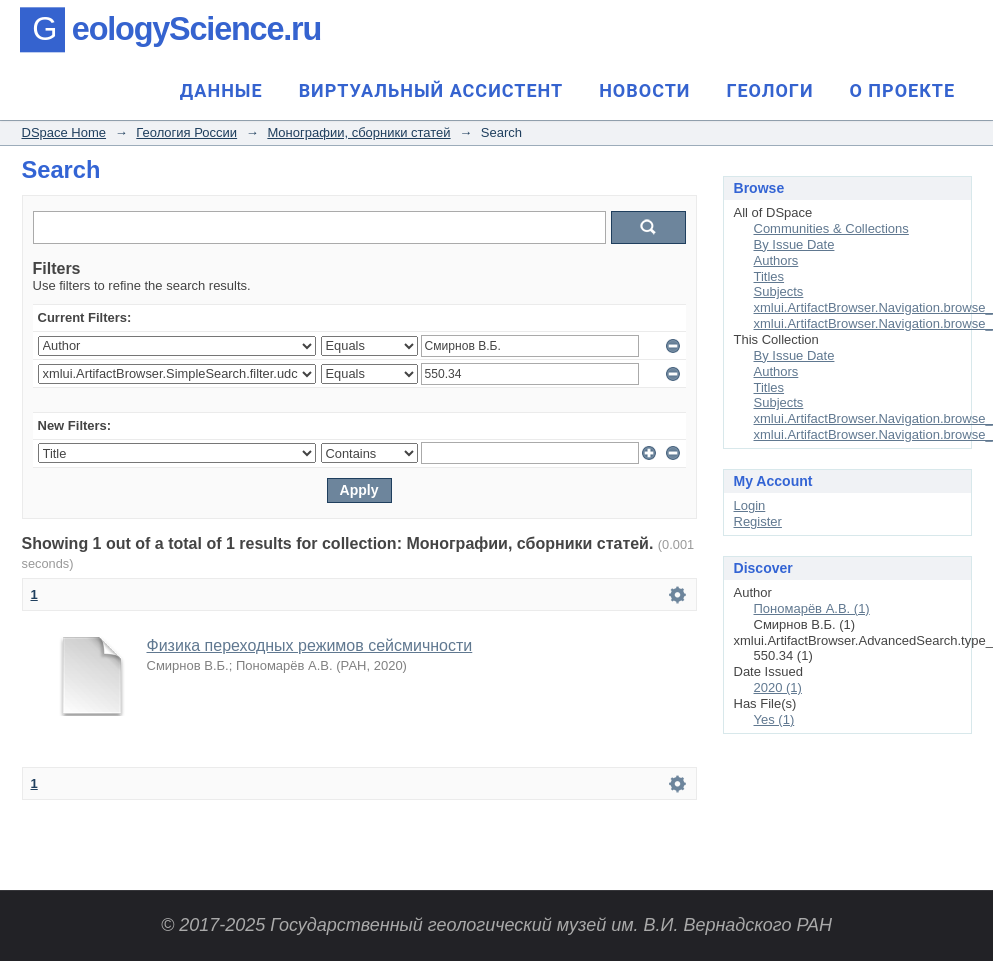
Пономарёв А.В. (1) (812, 608)
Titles (769, 276)
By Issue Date (794, 244)
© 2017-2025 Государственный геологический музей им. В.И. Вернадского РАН (496, 925)
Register (758, 521)
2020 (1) (778, 687)
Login (750, 505)
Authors (776, 260)
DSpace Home (64, 132)
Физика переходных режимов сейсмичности (310, 645)
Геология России (186, 132)
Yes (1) (774, 719)
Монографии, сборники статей (358, 132)
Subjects (779, 291)
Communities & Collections (831, 228)
